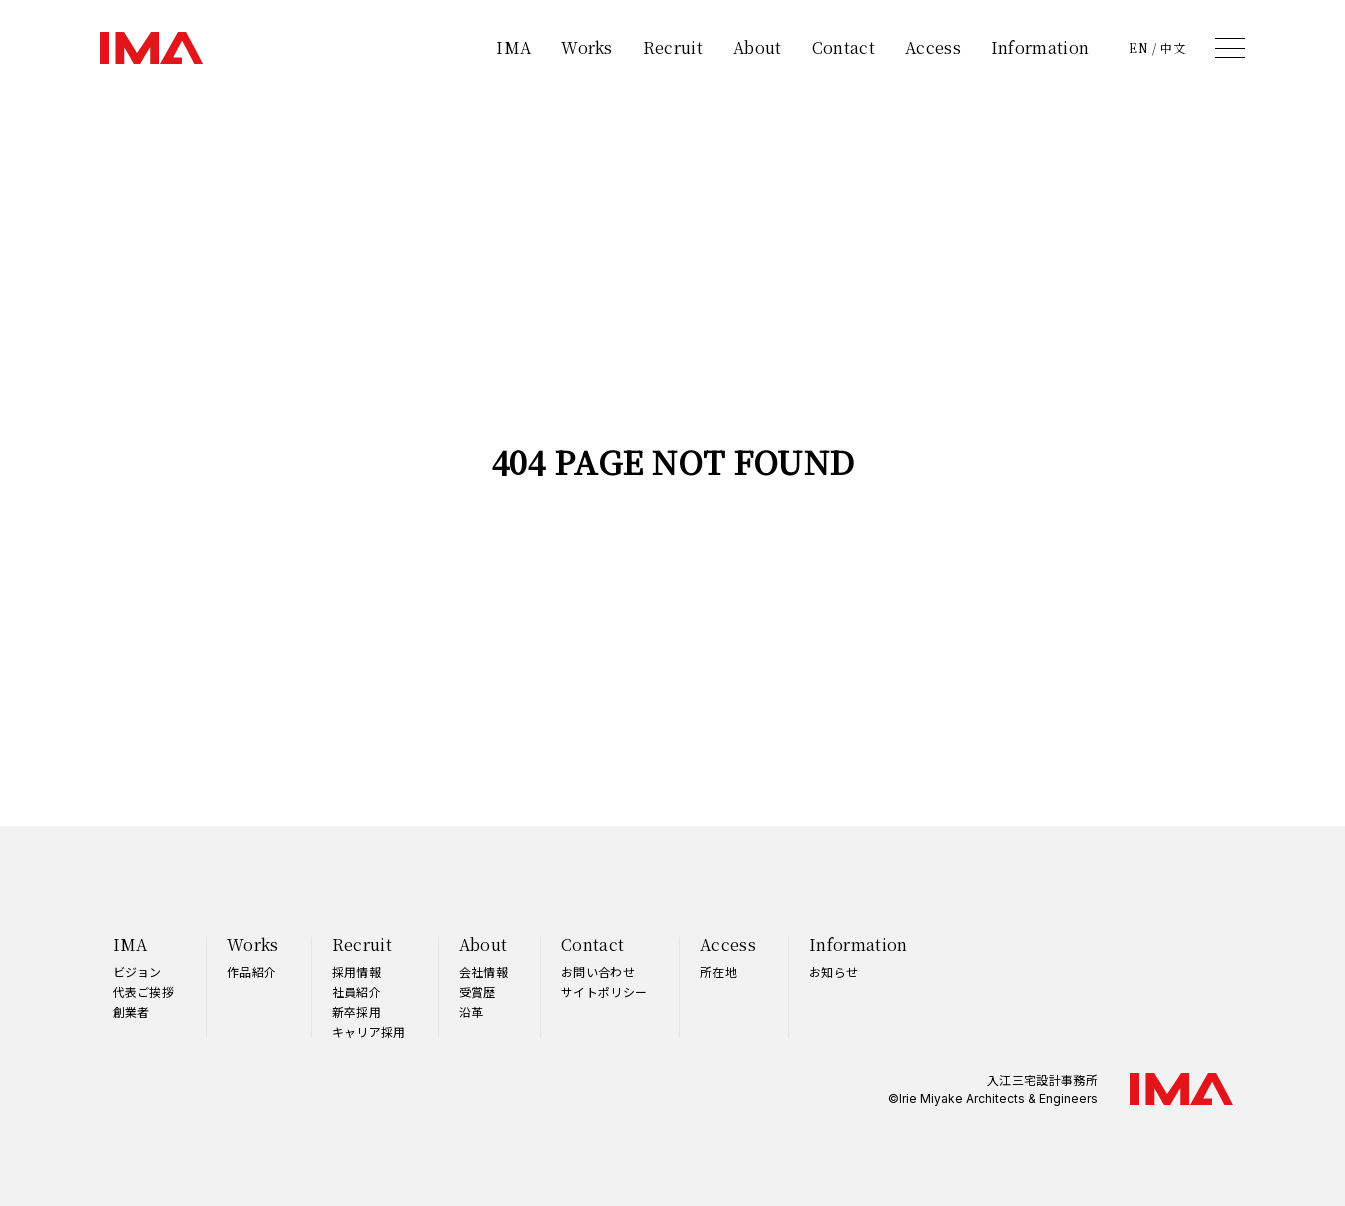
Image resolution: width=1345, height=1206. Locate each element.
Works (587, 47)
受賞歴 (477, 991)
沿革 (471, 1011)
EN (1138, 48)
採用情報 (356, 971)
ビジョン (137, 971)
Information (1040, 47)
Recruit (673, 47)
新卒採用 (356, 1011)
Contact (843, 47)
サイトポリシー (604, 991)
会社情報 (483, 971)
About (757, 47)
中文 (1172, 48)
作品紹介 (251, 971)
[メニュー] (1230, 48)
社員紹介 (356, 991)
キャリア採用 (369, 1031)
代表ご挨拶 (144, 991)
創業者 (131, 1011)
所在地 (718, 971)
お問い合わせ (598, 971)
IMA (513, 47)
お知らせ (833, 971)
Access (933, 47)
